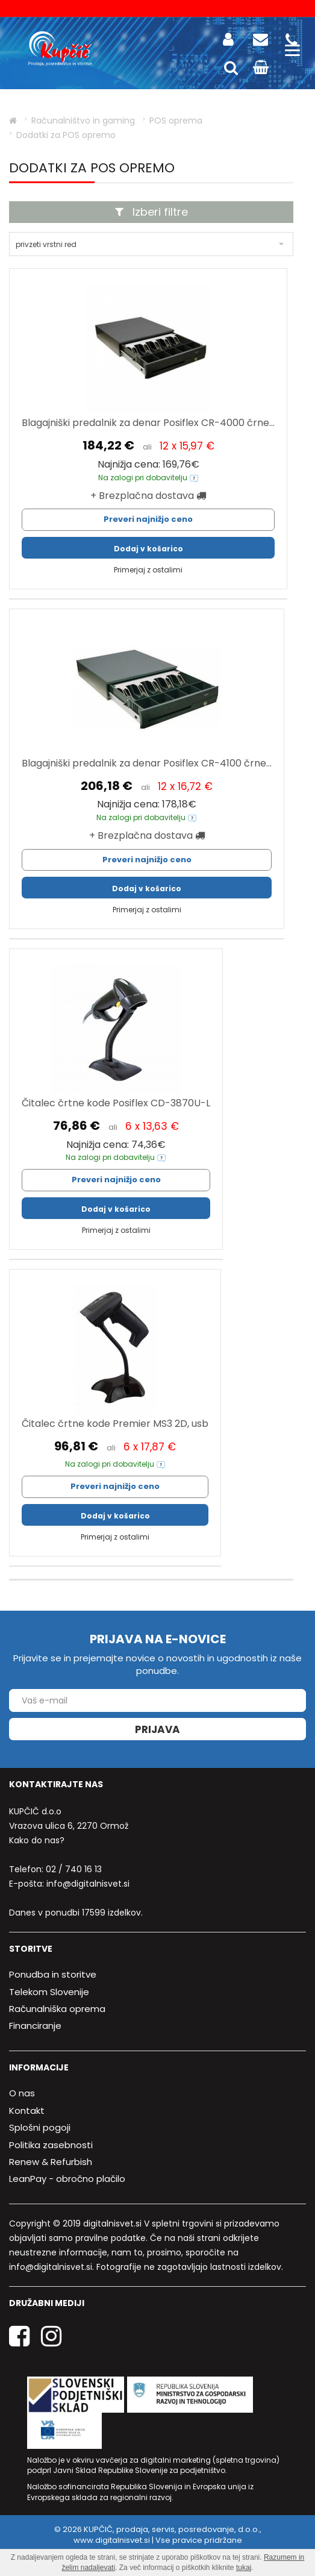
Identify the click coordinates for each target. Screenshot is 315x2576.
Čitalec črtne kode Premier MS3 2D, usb (115, 1424)
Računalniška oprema (57, 2008)
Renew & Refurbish (50, 2161)
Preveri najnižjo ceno (148, 519)
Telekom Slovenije (49, 1991)
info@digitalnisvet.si (87, 1884)
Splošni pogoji (39, 2127)
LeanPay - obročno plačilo (67, 2179)
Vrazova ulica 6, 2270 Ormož (68, 1826)
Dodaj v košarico (148, 549)
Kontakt (27, 2110)
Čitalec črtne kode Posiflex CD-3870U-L (116, 1103)
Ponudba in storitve (52, 1974)
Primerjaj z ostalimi (148, 570)
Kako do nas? (36, 1840)
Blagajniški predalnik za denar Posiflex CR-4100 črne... (147, 763)
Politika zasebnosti (51, 2145)
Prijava (157, 1729)
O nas (22, 2093)
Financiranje (35, 2026)
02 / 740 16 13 (74, 1869)
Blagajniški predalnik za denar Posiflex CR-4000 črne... (148, 423)
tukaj (243, 2567)
